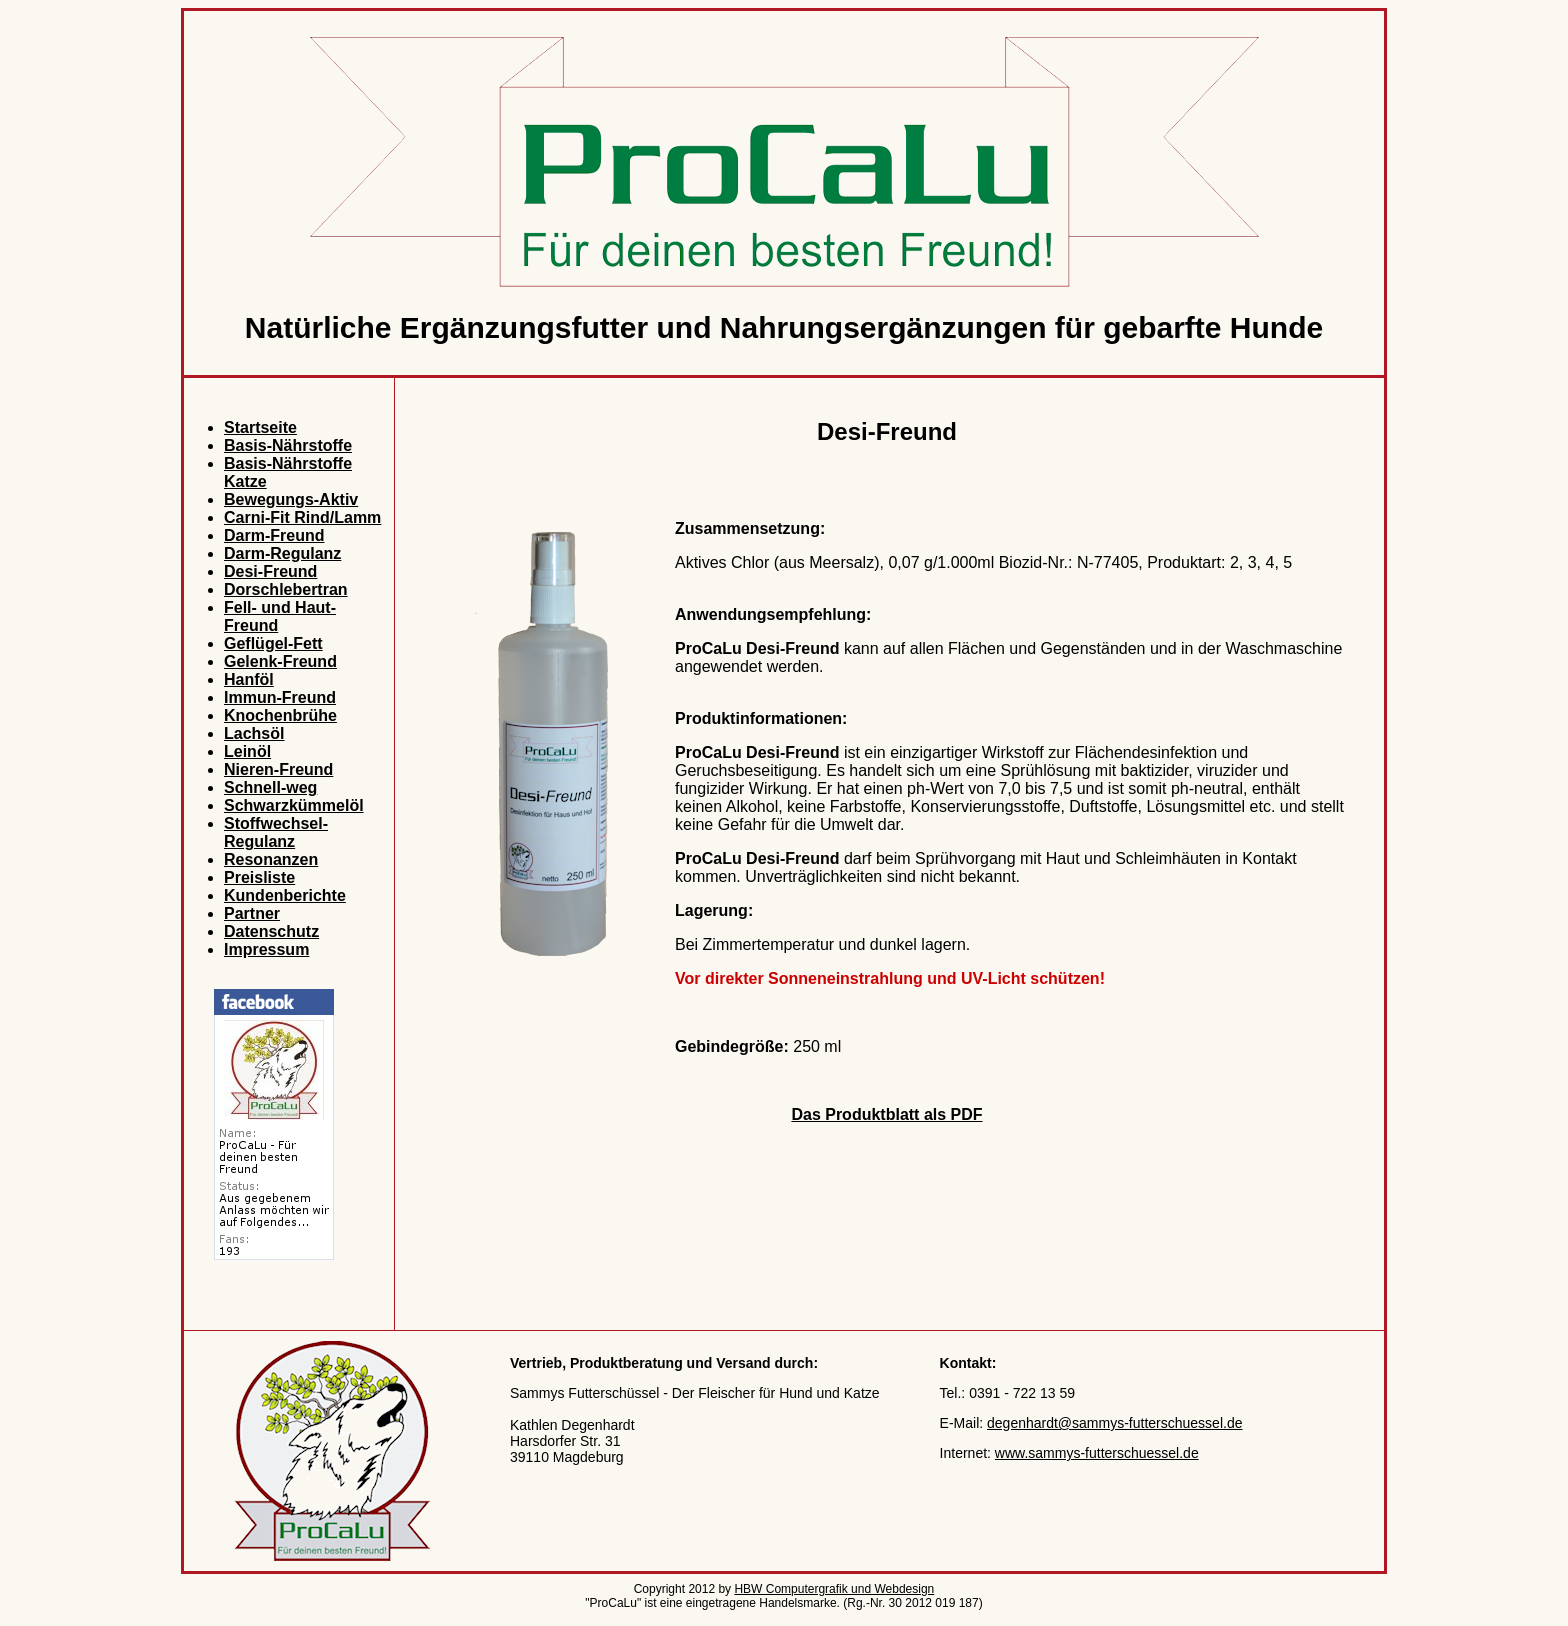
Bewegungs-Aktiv (291, 499)
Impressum (266, 949)
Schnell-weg (270, 787)
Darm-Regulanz (282, 553)
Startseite (260, 427)
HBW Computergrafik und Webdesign (834, 1589)
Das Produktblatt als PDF (886, 1114)
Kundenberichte (285, 895)
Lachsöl (254, 733)
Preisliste (259, 877)
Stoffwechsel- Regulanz (276, 832)
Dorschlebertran (286, 589)
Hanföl (249, 679)
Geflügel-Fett (273, 643)
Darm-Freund (274, 535)
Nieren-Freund (278, 769)
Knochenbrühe (280, 715)
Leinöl (247, 751)
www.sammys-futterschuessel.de (1097, 1453)
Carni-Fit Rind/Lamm (302, 517)
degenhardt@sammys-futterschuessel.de (1114, 1423)
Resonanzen (271, 859)
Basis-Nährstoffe (288, 445)
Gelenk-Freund (280, 661)
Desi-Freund (270, 571)
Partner (252, 913)
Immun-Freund (280, 697)
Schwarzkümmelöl (294, 805)
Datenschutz (271, 931)
